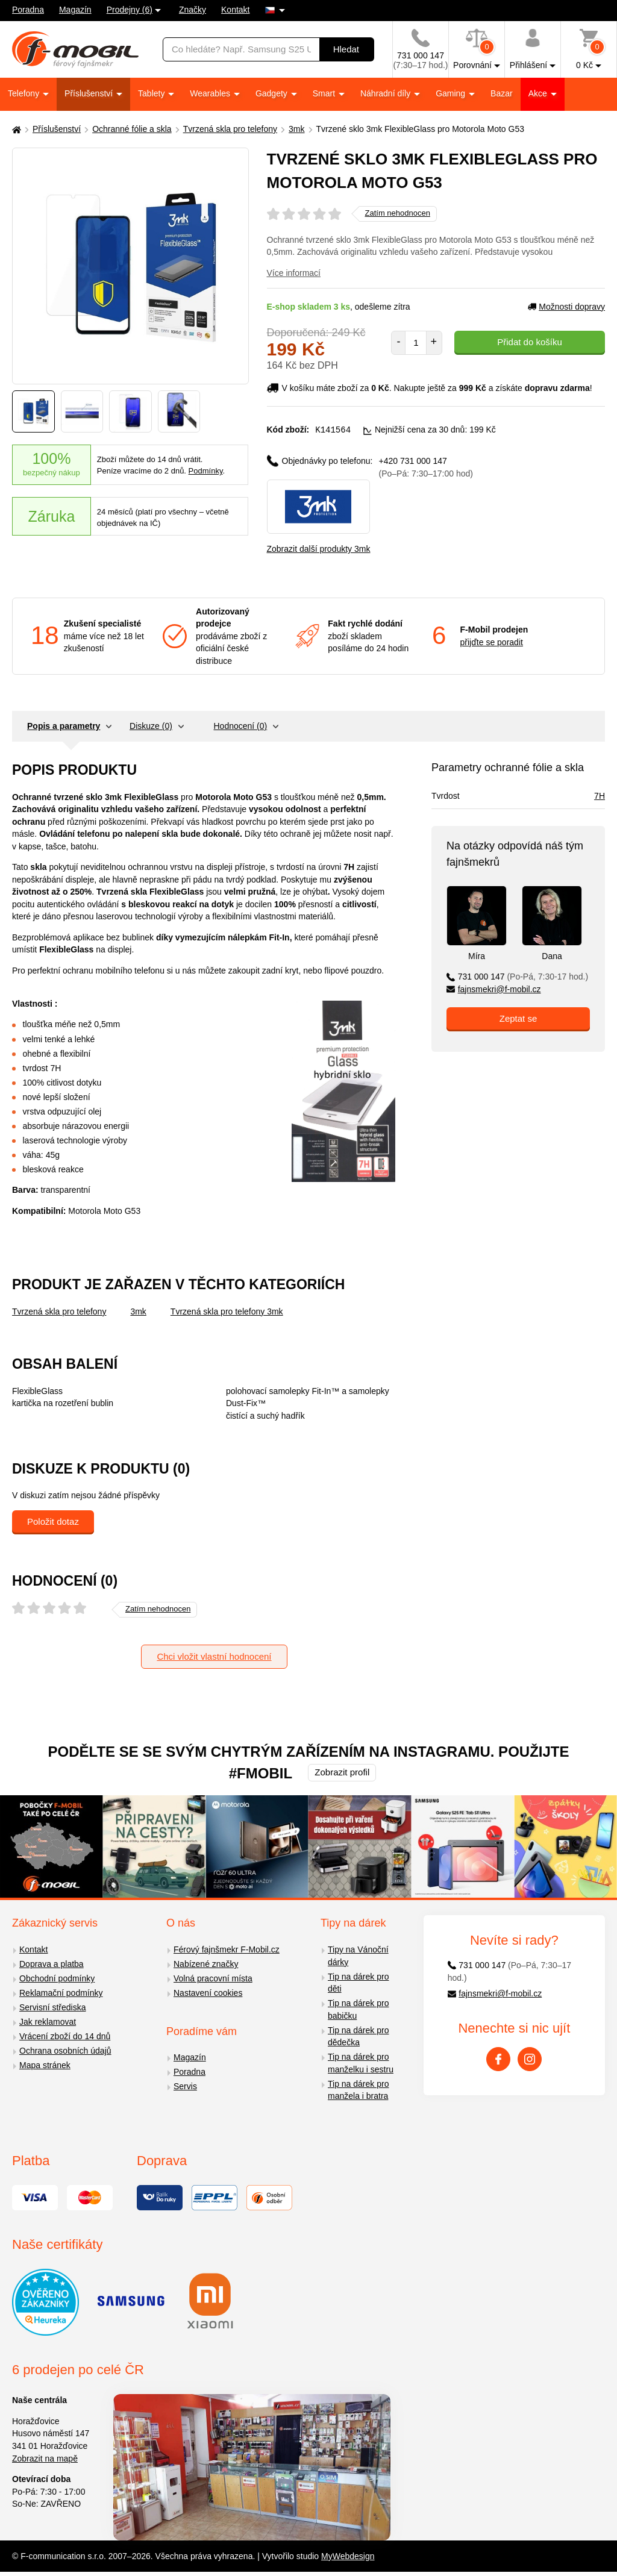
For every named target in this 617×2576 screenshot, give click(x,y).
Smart (325, 93)
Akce (539, 93)
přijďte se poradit (491, 641)
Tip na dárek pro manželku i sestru (360, 2062)
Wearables (211, 93)
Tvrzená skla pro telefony (230, 129)
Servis (185, 2085)
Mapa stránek (44, 2064)
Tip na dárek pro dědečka (358, 2036)
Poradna (28, 9)
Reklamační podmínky (61, 1992)
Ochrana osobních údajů (65, 2050)
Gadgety (272, 93)
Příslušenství (89, 93)
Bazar (501, 93)
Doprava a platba (51, 1963)
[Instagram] (530, 2058)
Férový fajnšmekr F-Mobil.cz (227, 1949)
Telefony (25, 93)
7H (599, 795)
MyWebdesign (347, 2555)
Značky (192, 9)
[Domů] (15, 129)
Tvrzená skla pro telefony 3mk (227, 1311)
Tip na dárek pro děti (358, 1982)
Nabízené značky (206, 1963)
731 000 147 (517, 976)
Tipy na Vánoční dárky (358, 1955)
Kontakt (235, 9)
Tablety (152, 93)
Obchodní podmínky (57, 1978)
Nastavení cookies (208, 1992)
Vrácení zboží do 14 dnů (64, 2035)
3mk (296, 129)
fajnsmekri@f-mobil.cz (493, 988)
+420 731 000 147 (426, 466)
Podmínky (206, 470)
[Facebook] (498, 2058)
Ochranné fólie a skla (132, 129)
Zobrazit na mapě (45, 2458)
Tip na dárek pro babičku (358, 2009)
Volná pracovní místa (213, 1978)
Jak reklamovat (47, 2021)
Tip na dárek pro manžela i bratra (358, 2089)
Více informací (294, 273)
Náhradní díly (386, 93)
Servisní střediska (52, 2007)
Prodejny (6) (129, 9)
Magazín (75, 9)
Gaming (452, 93)
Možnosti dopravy (566, 306)
